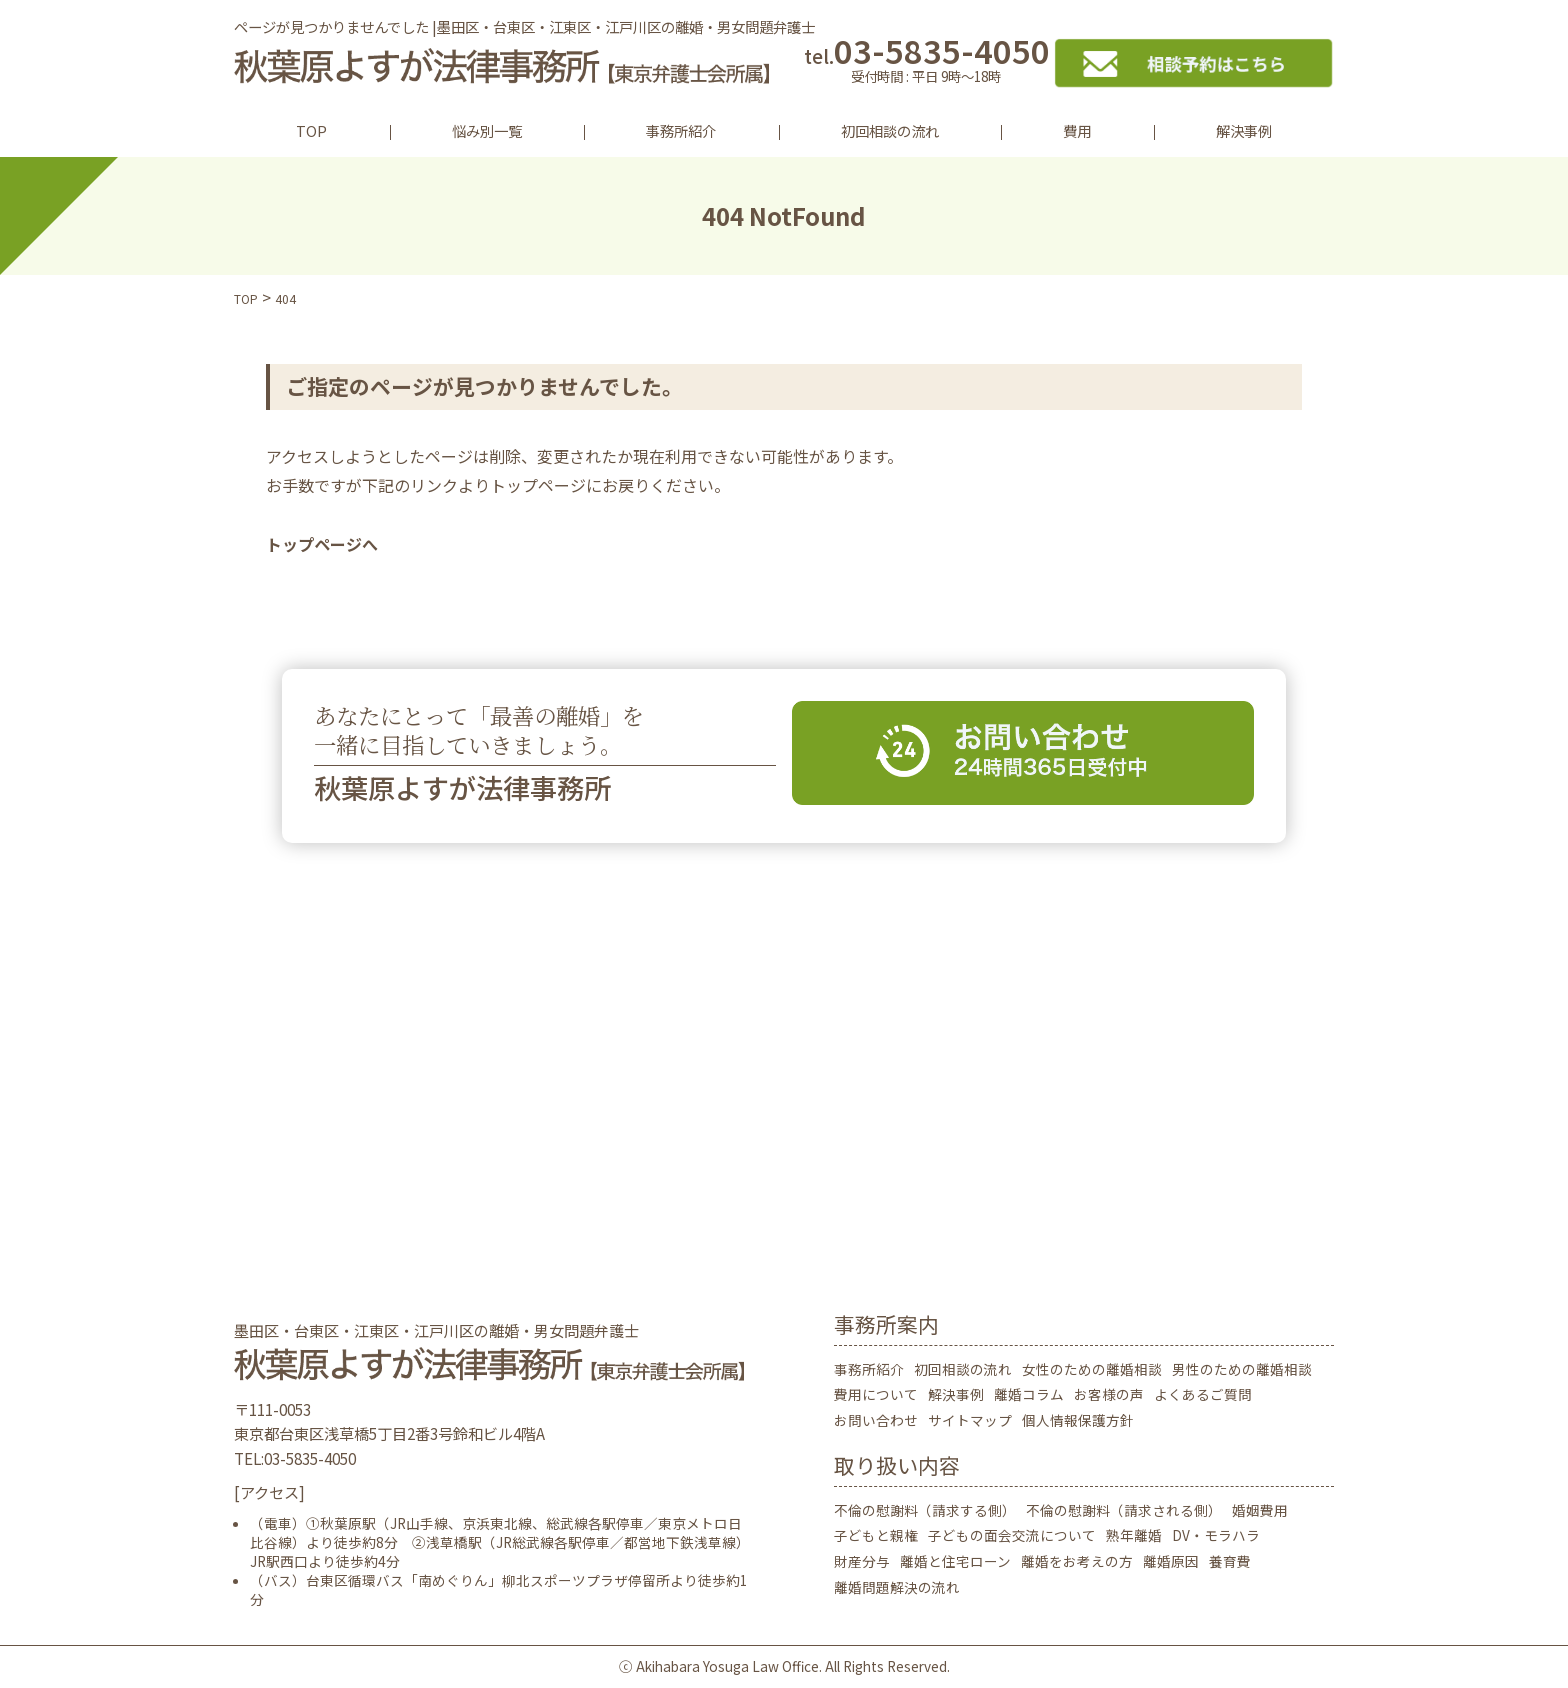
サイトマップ (970, 1420)
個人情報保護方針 (1078, 1420)
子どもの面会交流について (1012, 1535)
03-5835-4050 (926, 62)
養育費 (1230, 1561)
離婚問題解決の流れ (897, 1587)
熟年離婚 (1134, 1535)
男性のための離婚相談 (1242, 1369)
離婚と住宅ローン (955, 1561)
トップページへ (322, 544)
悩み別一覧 (487, 130)
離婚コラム (1029, 1394)
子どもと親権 (876, 1535)
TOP (311, 130)
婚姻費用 (1260, 1510)
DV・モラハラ (1216, 1535)
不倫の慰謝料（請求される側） (1124, 1510)
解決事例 (1244, 130)
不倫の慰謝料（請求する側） (925, 1510)
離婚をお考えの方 (1077, 1561)
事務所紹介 (681, 130)
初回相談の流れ (890, 130)
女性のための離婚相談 (1092, 1369)
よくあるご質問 (1203, 1394)
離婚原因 (1171, 1561)
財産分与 (862, 1561)
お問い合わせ (876, 1420)
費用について (876, 1394)
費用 (1077, 130)
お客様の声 (1109, 1394)
